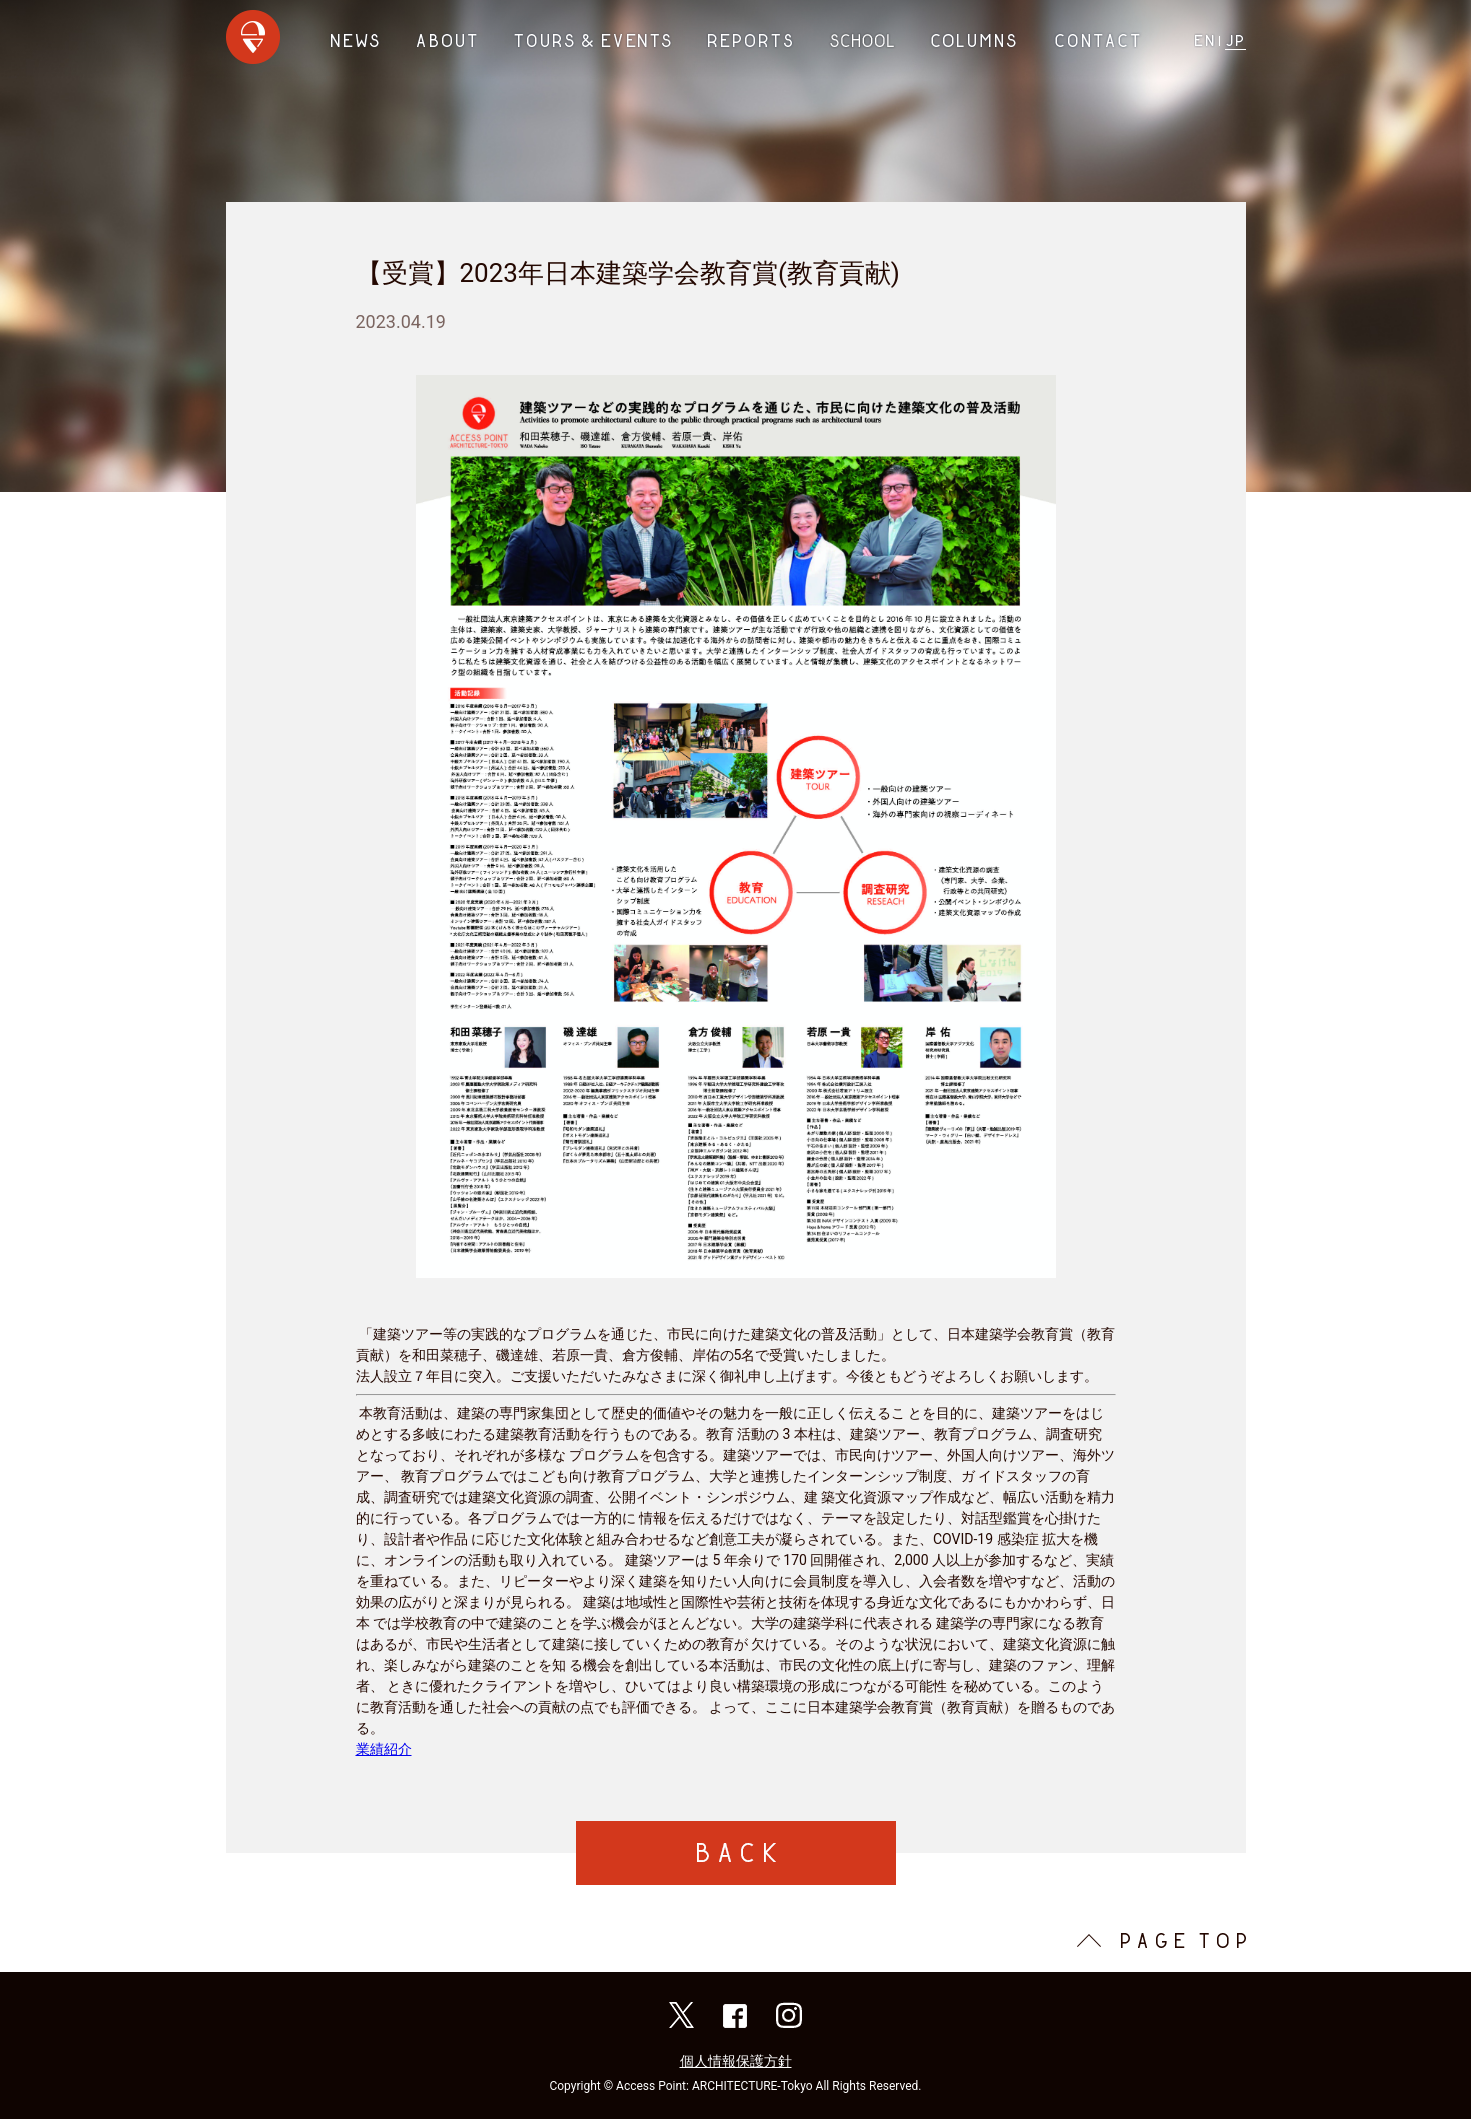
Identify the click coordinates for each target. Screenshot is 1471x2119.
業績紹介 (384, 1749)
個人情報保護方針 (736, 2061)
